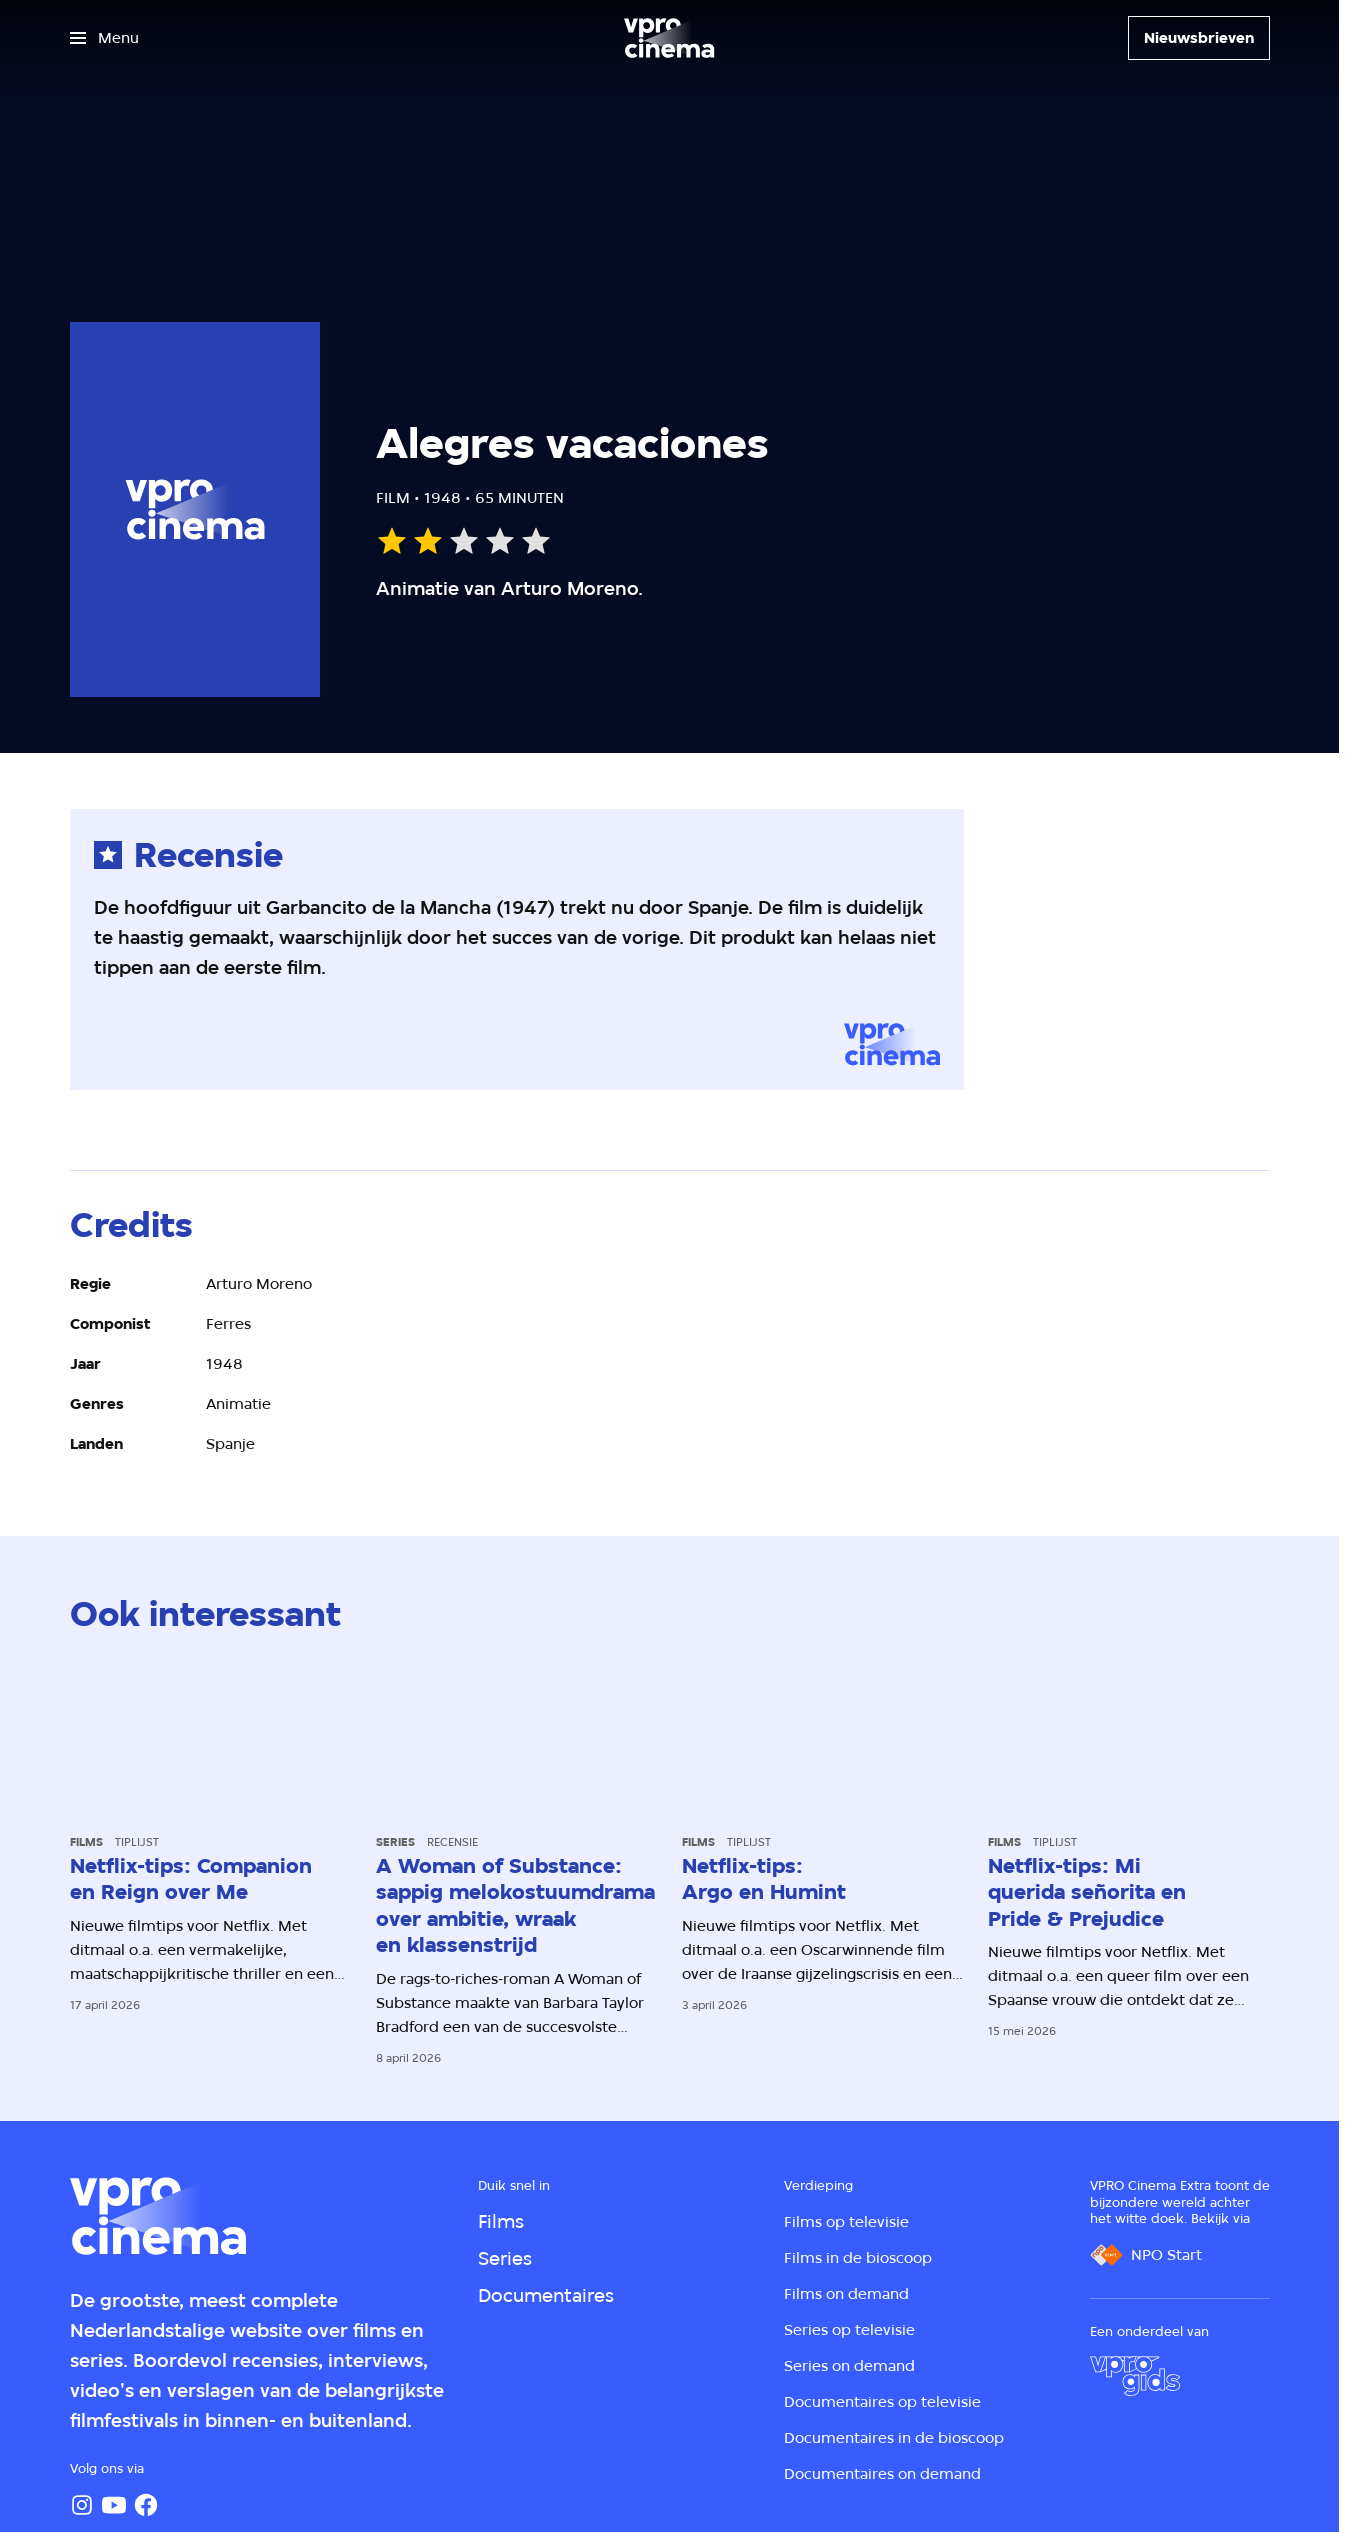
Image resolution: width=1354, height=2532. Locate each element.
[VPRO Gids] (1135, 2376)
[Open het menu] (104, 38)
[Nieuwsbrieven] (1199, 38)
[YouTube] (114, 2505)
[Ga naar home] (669, 38)
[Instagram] (82, 2505)
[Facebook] (146, 2505)
